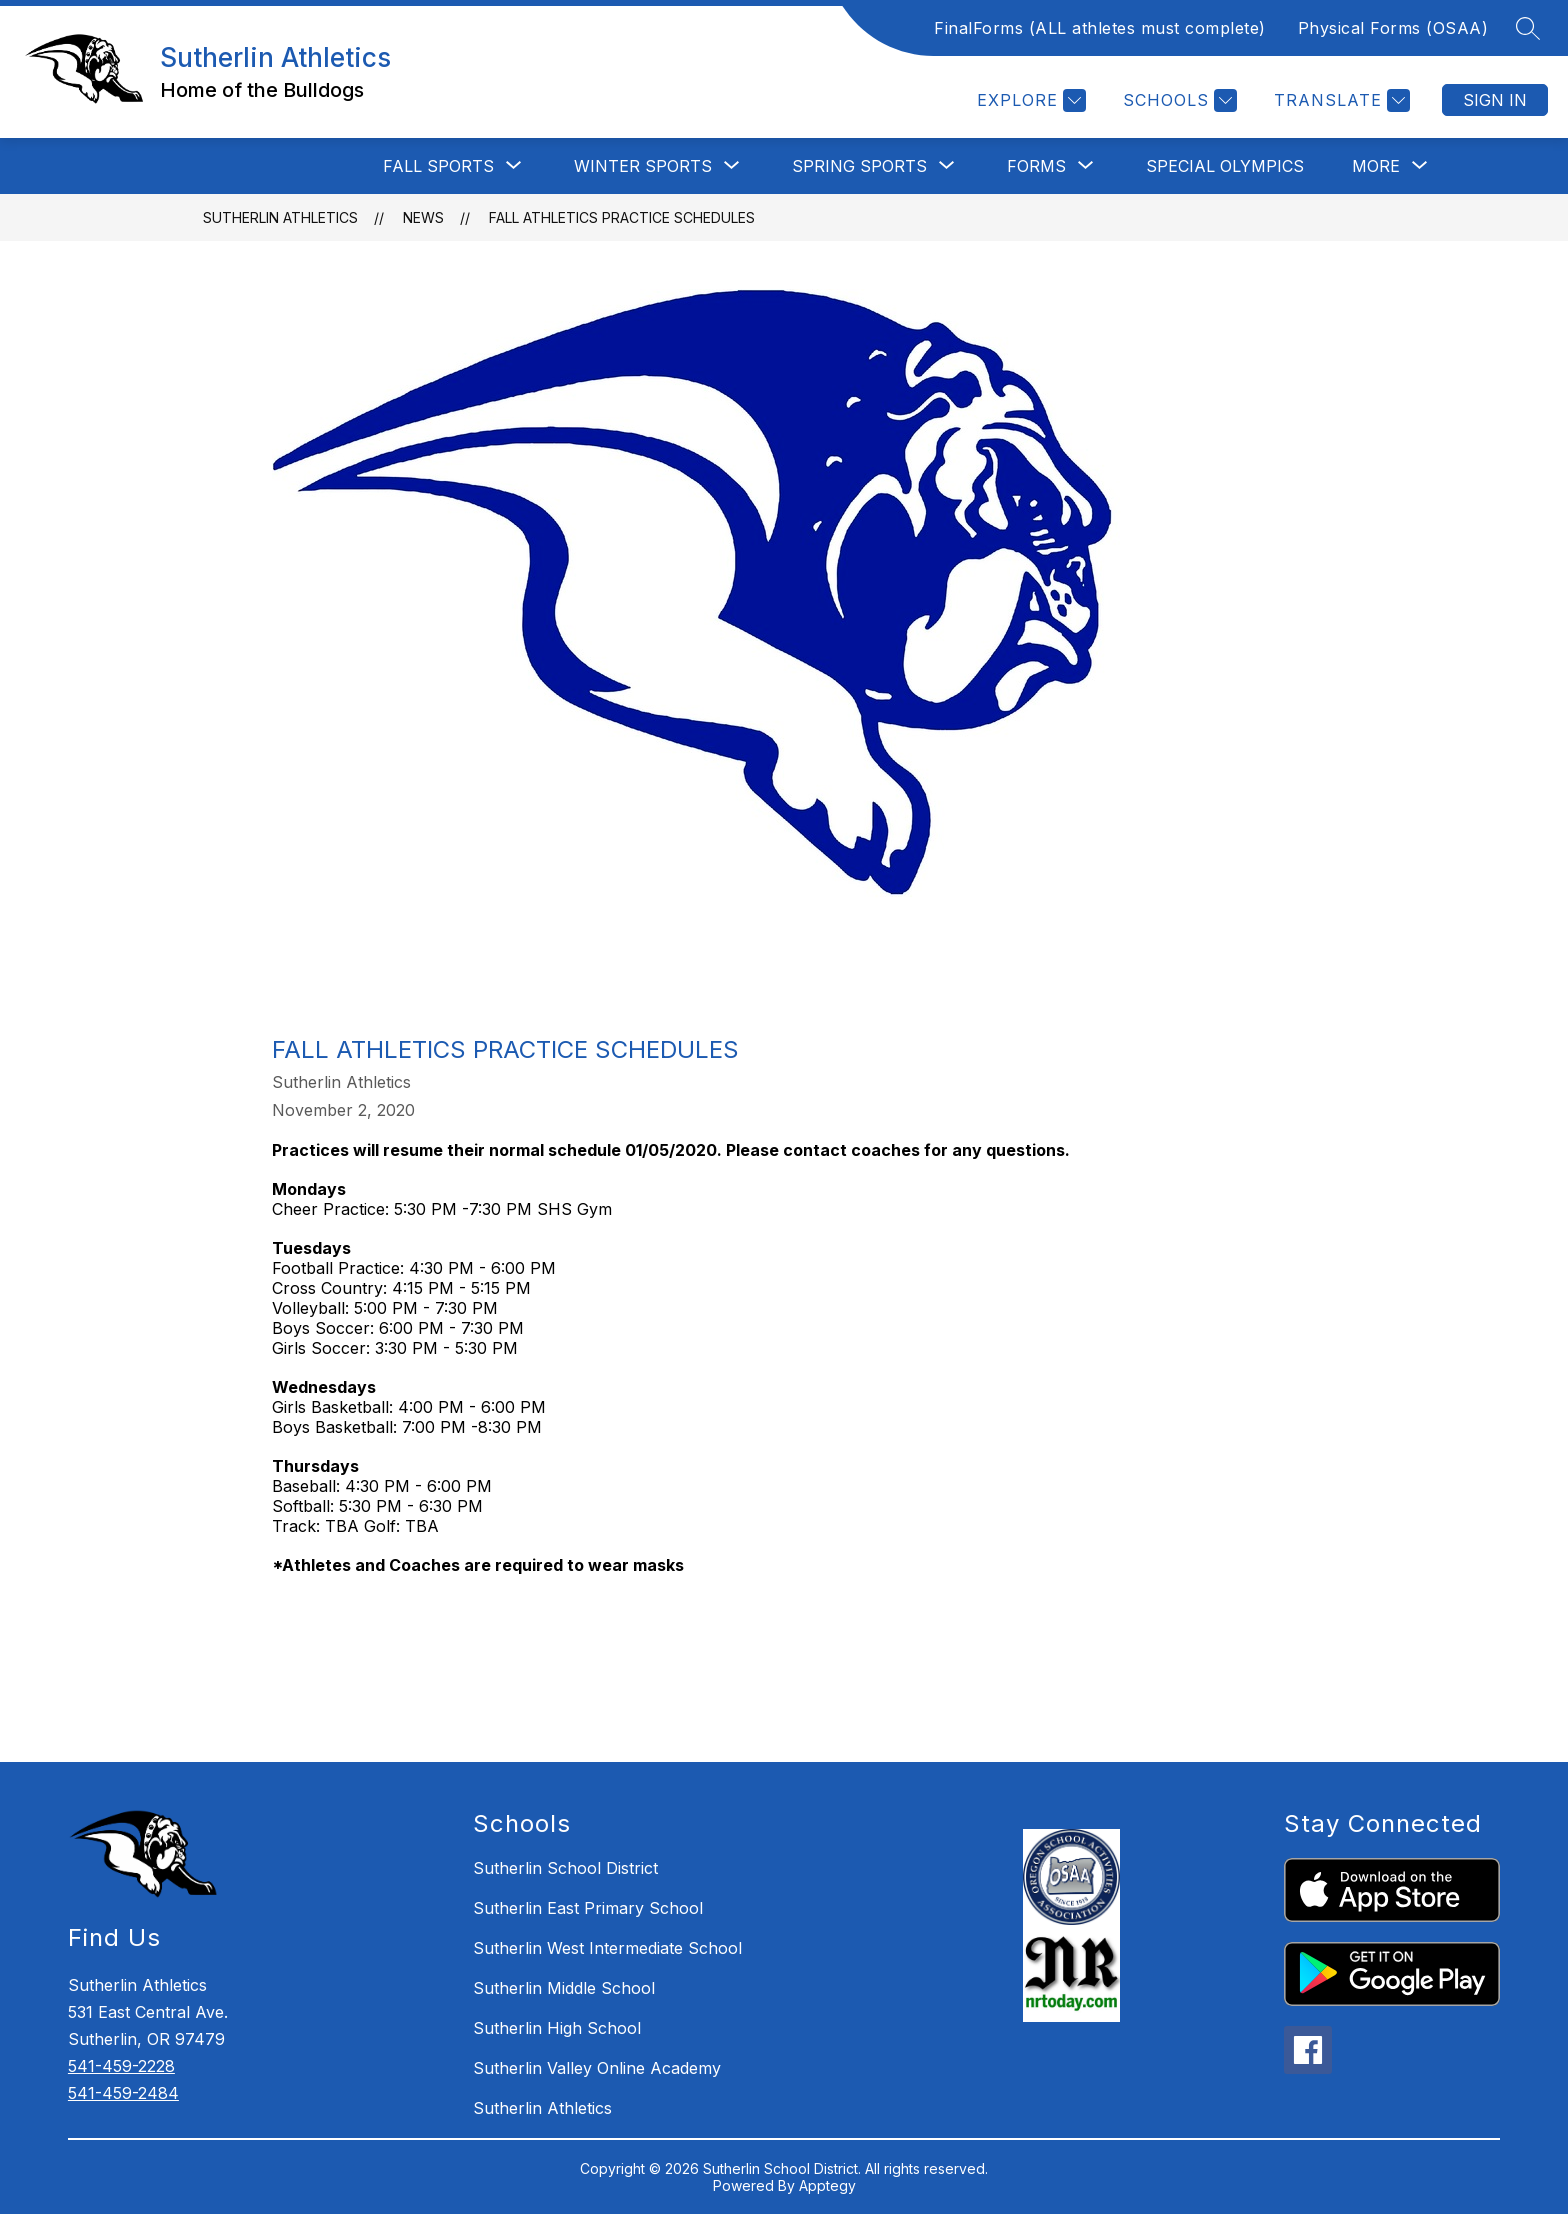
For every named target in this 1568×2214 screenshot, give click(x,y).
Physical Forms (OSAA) (1393, 28)
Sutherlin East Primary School (588, 1908)
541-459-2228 (121, 2066)
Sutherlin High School (557, 2028)
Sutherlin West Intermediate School (607, 1948)
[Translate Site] (1339, 100)
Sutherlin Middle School (564, 1988)
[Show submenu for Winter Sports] (643, 166)
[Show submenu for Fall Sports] (438, 166)
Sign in (1495, 100)
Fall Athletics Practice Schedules (622, 217)
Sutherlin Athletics (280, 217)
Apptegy (827, 2185)
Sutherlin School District (565, 1868)
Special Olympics (1225, 166)
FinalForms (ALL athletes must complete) (1100, 28)
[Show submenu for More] (1376, 166)
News (423, 217)
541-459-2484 (123, 2093)
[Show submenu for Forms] (1036, 166)
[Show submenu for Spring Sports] (859, 166)
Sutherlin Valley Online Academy (597, 2068)
